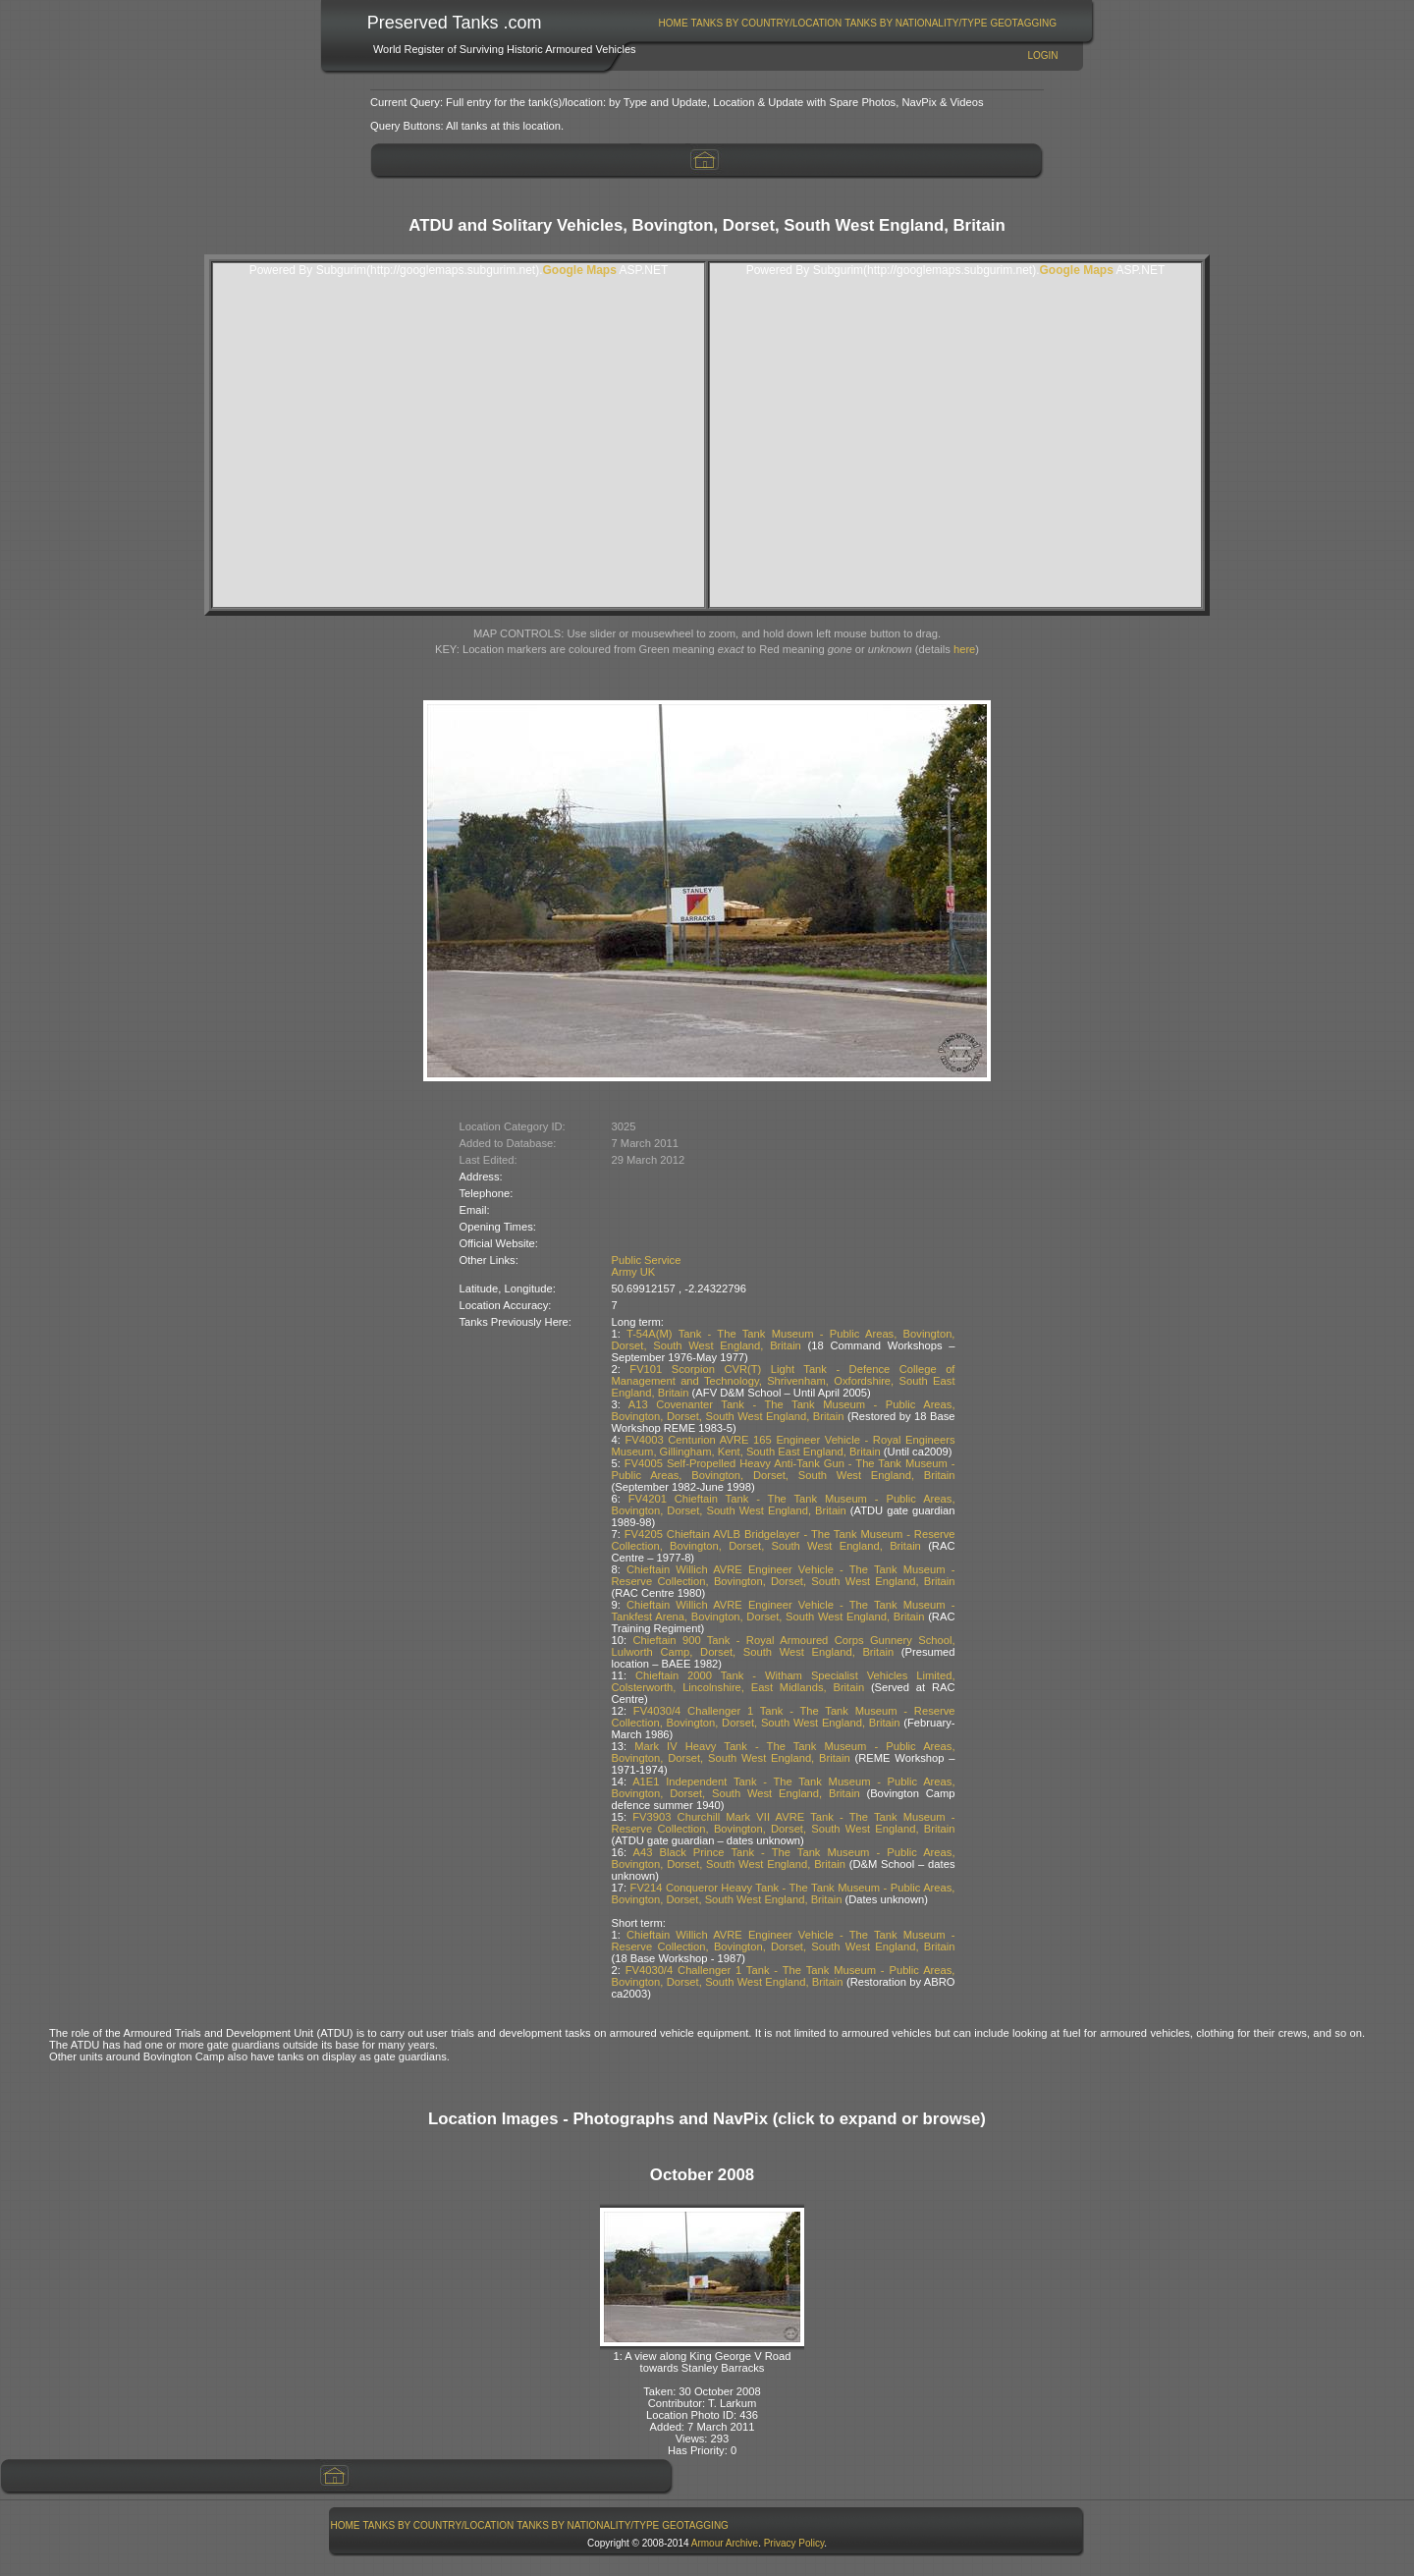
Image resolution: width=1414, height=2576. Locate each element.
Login (1042, 55)
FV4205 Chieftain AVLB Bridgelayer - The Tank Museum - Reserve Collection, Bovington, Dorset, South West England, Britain (783, 1540)
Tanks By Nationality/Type (915, 23)
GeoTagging (1023, 23)
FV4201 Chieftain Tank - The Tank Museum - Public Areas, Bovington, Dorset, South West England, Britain (783, 1504)
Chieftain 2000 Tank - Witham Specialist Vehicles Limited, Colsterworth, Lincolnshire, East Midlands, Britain (783, 1681)
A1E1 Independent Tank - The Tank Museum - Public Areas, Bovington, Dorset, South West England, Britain (783, 1787)
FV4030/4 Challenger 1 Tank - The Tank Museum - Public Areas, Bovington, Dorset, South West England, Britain (783, 1976)
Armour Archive (724, 2543)
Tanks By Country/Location (767, 23)
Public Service (646, 1260)
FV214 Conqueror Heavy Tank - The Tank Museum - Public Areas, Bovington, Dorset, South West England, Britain (783, 1893)
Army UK (634, 1272)
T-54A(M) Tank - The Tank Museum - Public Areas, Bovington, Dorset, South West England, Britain (783, 1339)
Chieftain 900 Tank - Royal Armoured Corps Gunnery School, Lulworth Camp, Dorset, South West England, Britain (783, 1646)
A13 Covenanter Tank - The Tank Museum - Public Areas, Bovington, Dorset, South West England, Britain (783, 1410)
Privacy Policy (794, 2543)
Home (673, 23)
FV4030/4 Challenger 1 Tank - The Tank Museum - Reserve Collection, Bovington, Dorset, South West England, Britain (783, 1716)
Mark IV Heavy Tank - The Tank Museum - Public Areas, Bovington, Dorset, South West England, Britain (783, 1752)
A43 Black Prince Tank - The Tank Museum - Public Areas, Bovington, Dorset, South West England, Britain (783, 1858)
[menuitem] (673, 23)
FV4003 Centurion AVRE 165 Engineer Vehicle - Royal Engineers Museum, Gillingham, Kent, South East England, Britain (783, 1445)
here (964, 649)
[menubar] (857, 23)
